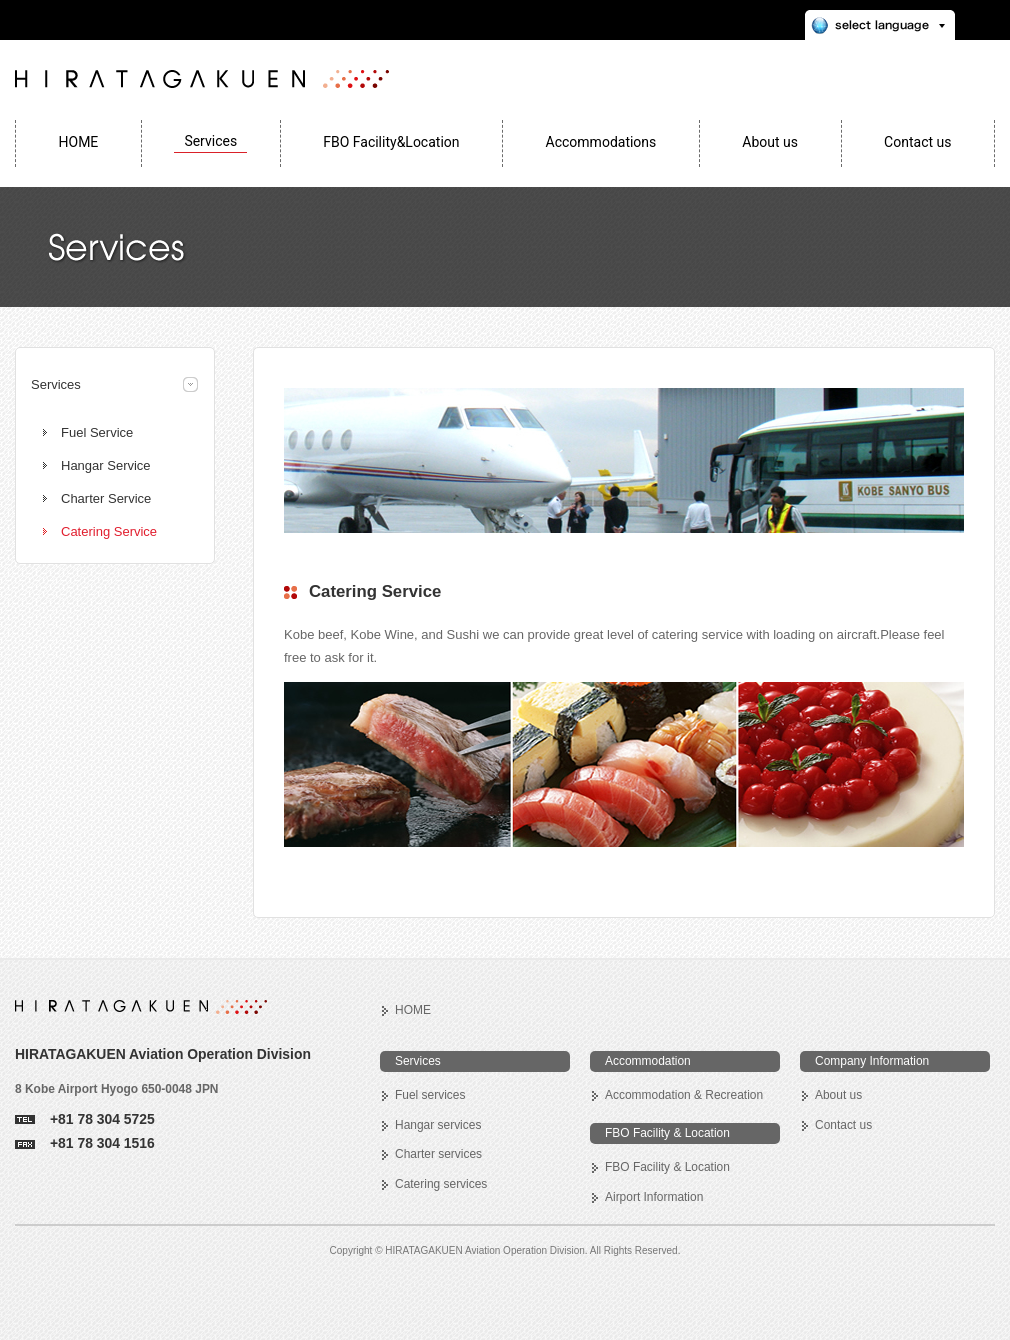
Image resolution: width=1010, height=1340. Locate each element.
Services (56, 384)
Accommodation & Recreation (684, 1095)
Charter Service (106, 498)
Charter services (438, 1154)
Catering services (441, 1184)
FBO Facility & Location (667, 1167)
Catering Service (109, 531)
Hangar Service (106, 465)
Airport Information (654, 1197)
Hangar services (438, 1125)
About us (838, 1095)
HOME (413, 1010)
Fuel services (430, 1095)
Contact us (843, 1125)
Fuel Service (97, 432)
